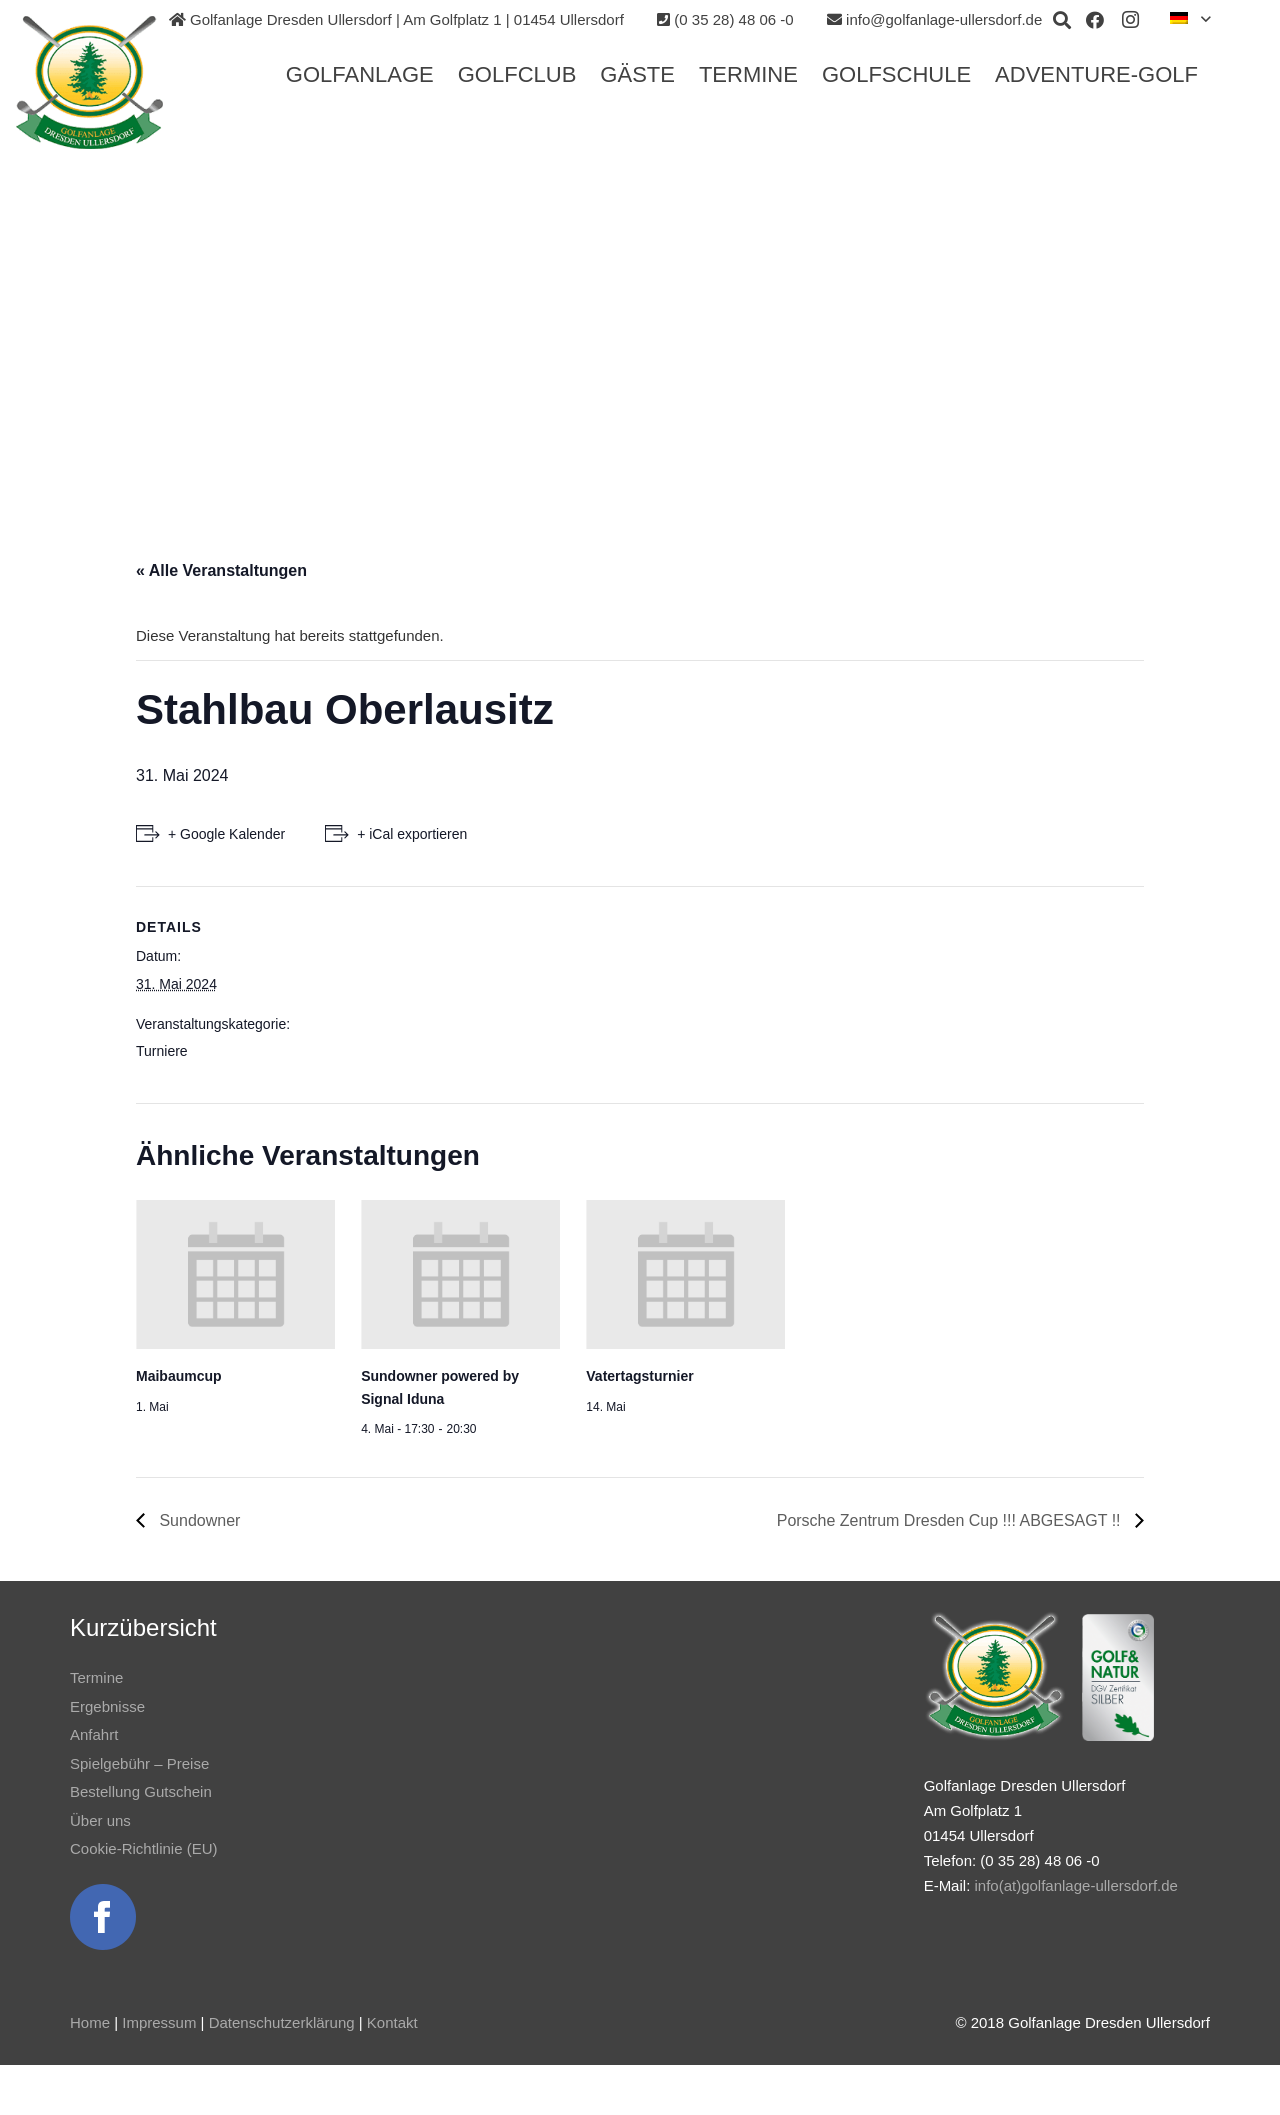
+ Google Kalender (226, 834)
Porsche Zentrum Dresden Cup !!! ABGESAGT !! (951, 1520)
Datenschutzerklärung (282, 2022)
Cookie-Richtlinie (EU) (144, 1848)
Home (90, 2022)
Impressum (159, 2022)
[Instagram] (1131, 20)
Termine (96, 1677)
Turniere (162, 1051)
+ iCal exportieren (412, 834)
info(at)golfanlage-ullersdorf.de (1075, 1885)
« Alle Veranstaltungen (221, 570)
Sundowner (197, 1520)
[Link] (97, 83)
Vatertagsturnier (639, 1376)
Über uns (100, 1820)
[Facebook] (1095, 20)
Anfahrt (94, 1734)
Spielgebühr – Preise (139, 1763)
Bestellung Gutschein (141, 1791)
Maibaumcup (179, 1376)
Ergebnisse (107, 1706)
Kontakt (392, 2022)
